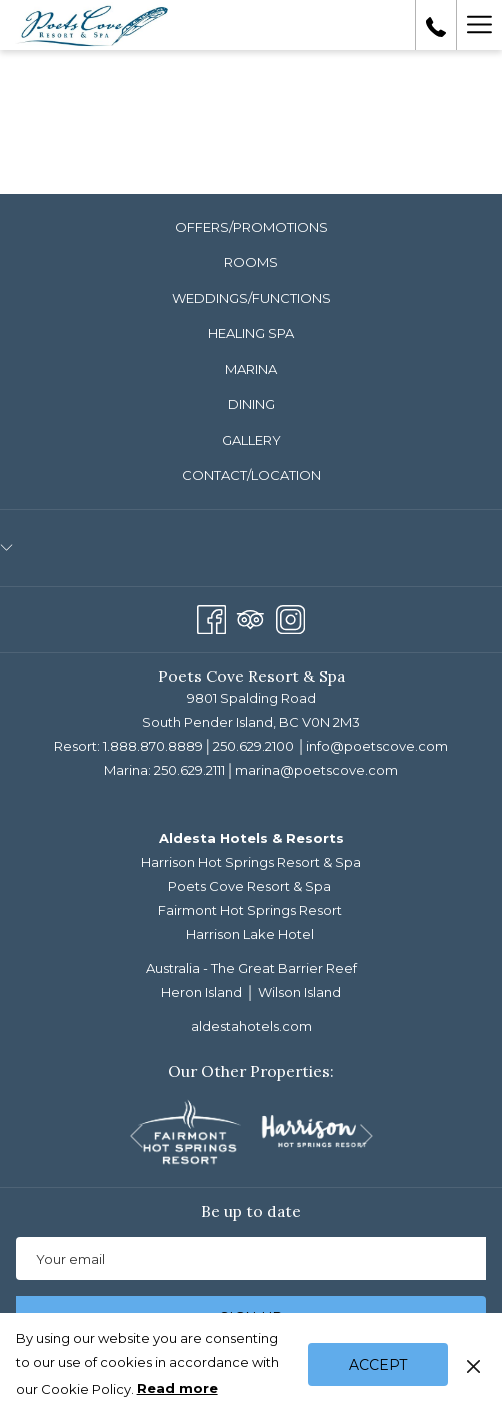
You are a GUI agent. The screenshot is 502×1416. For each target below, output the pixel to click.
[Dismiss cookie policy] (473, 1364)
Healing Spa (251, 333)
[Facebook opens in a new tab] (211, 616)
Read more (179, 1389)
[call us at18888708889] (436, 25)
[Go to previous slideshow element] (136, 1135)
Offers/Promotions (251, 227)
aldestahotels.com (251, 1026)
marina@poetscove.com (316, 770)
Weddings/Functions (251, 298)
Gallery (251, 440)
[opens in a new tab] (189, 1130)
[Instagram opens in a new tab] (290, 616)
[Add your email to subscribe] (251, 1258)
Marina (251, 369)
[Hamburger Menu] (479, 25)
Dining (251, 404)
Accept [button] (378, 1365)
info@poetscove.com (377, 746)
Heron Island (201, 992)
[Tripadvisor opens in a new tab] (250, 616)
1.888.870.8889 (153, 746)
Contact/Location (251, 475)
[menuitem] (251, 227)
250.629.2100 (253, 746)
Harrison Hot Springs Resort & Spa (251, 862)
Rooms (251, 262)
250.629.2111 (189, 770)
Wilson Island (299, 992)
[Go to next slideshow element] (366, 1135)
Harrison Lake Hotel (250, 934)
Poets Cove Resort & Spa (249, 886)
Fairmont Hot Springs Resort (250, 910)
